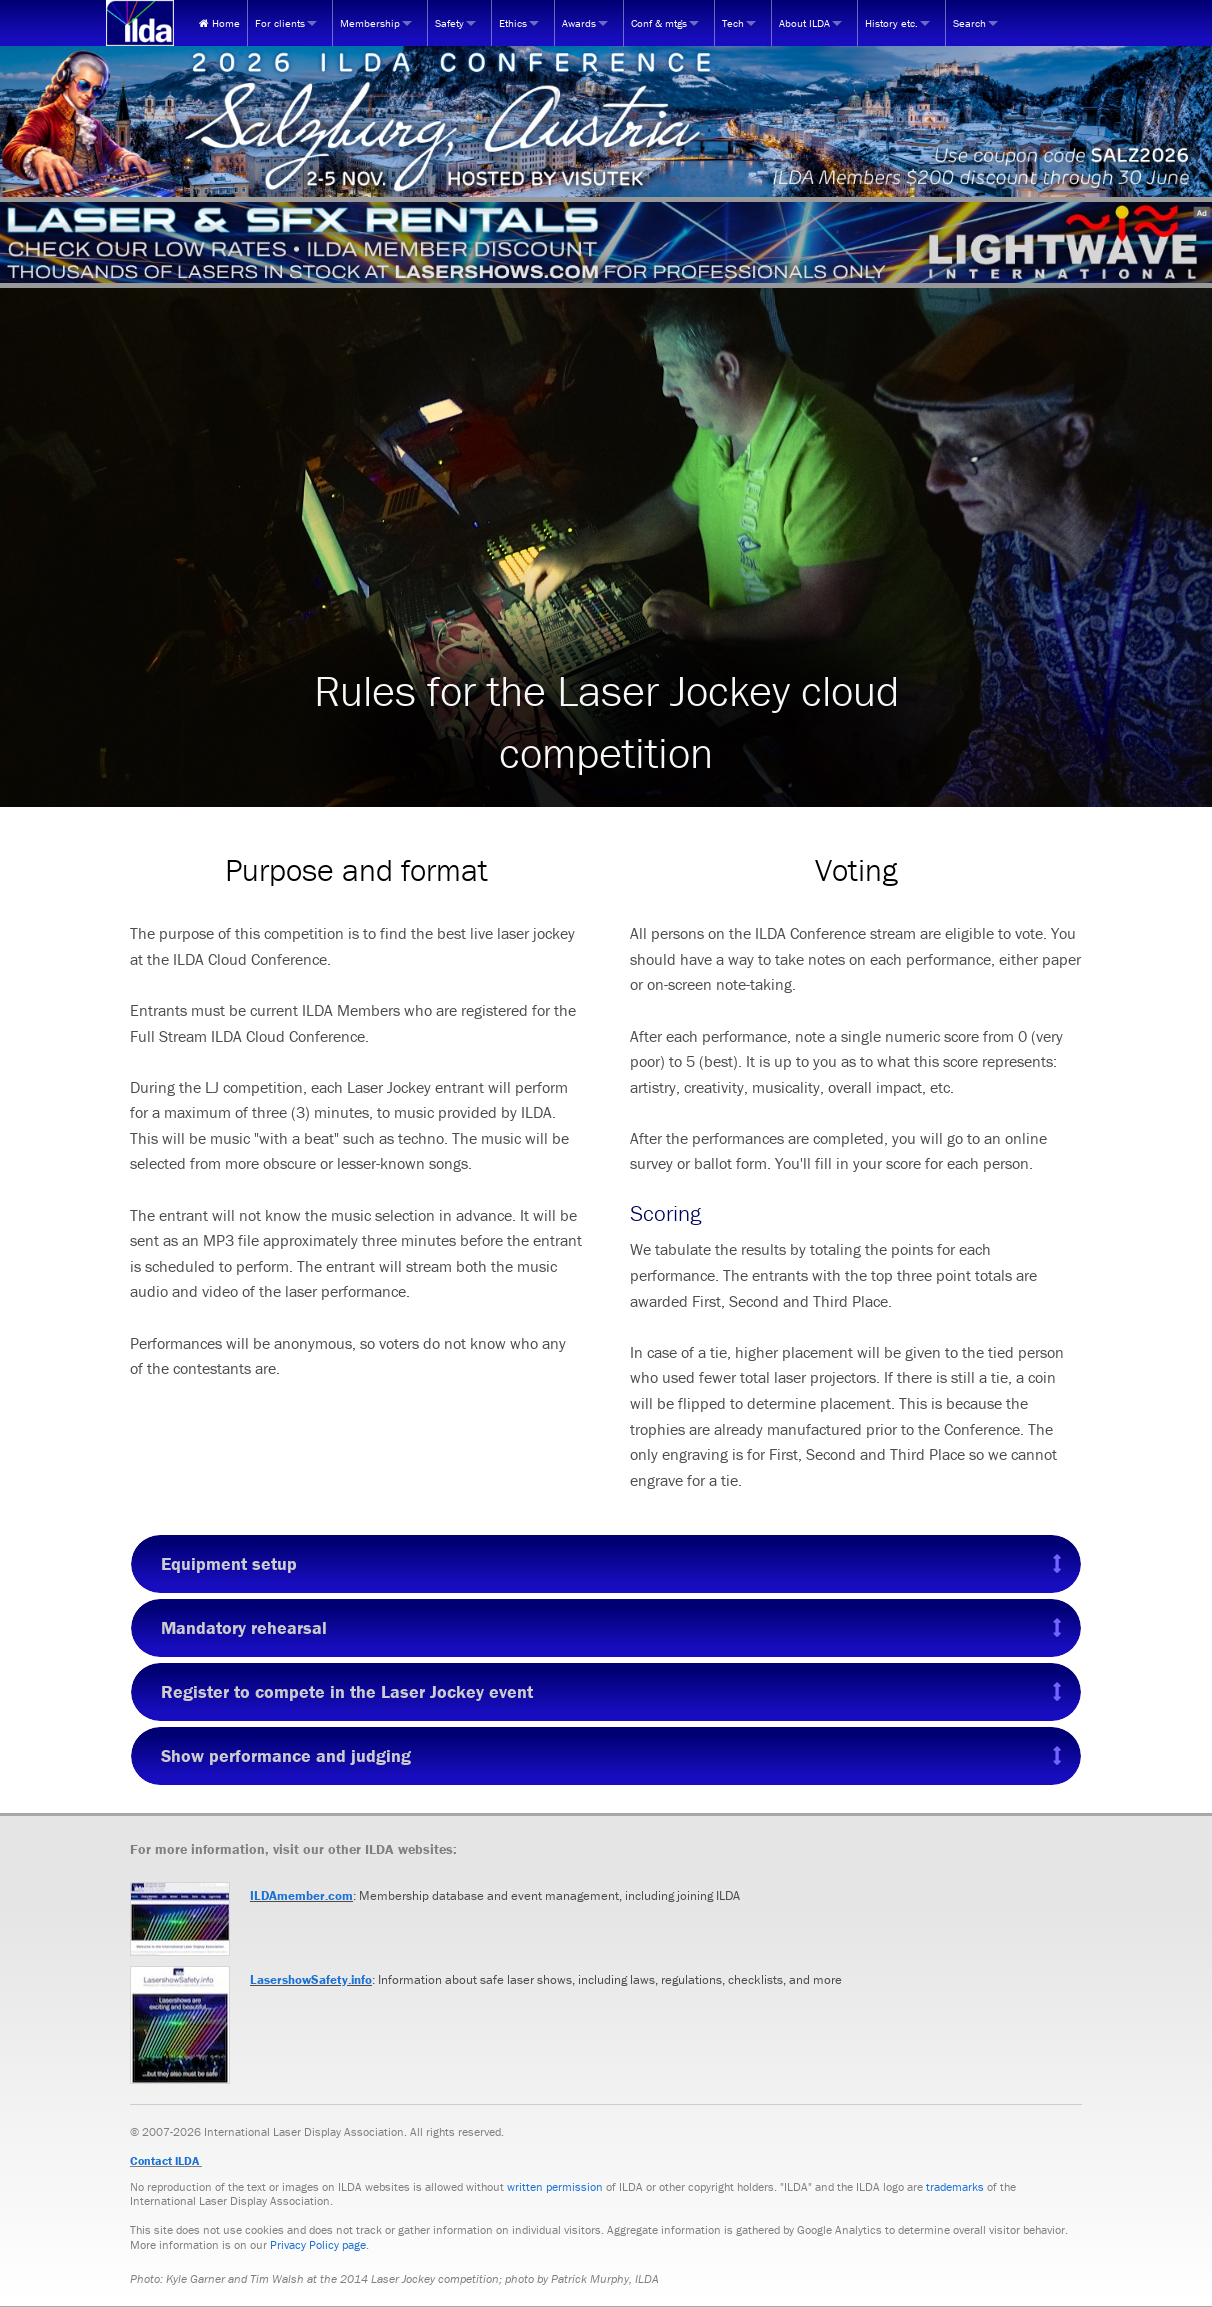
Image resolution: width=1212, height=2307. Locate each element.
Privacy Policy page (318, 2244)
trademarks (955, 2186)
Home (219, 23)
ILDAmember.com (301, 1895)
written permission (555, 2186)
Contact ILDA (164, 2160)
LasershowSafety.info (311, 1979)
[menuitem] (219, 23)
